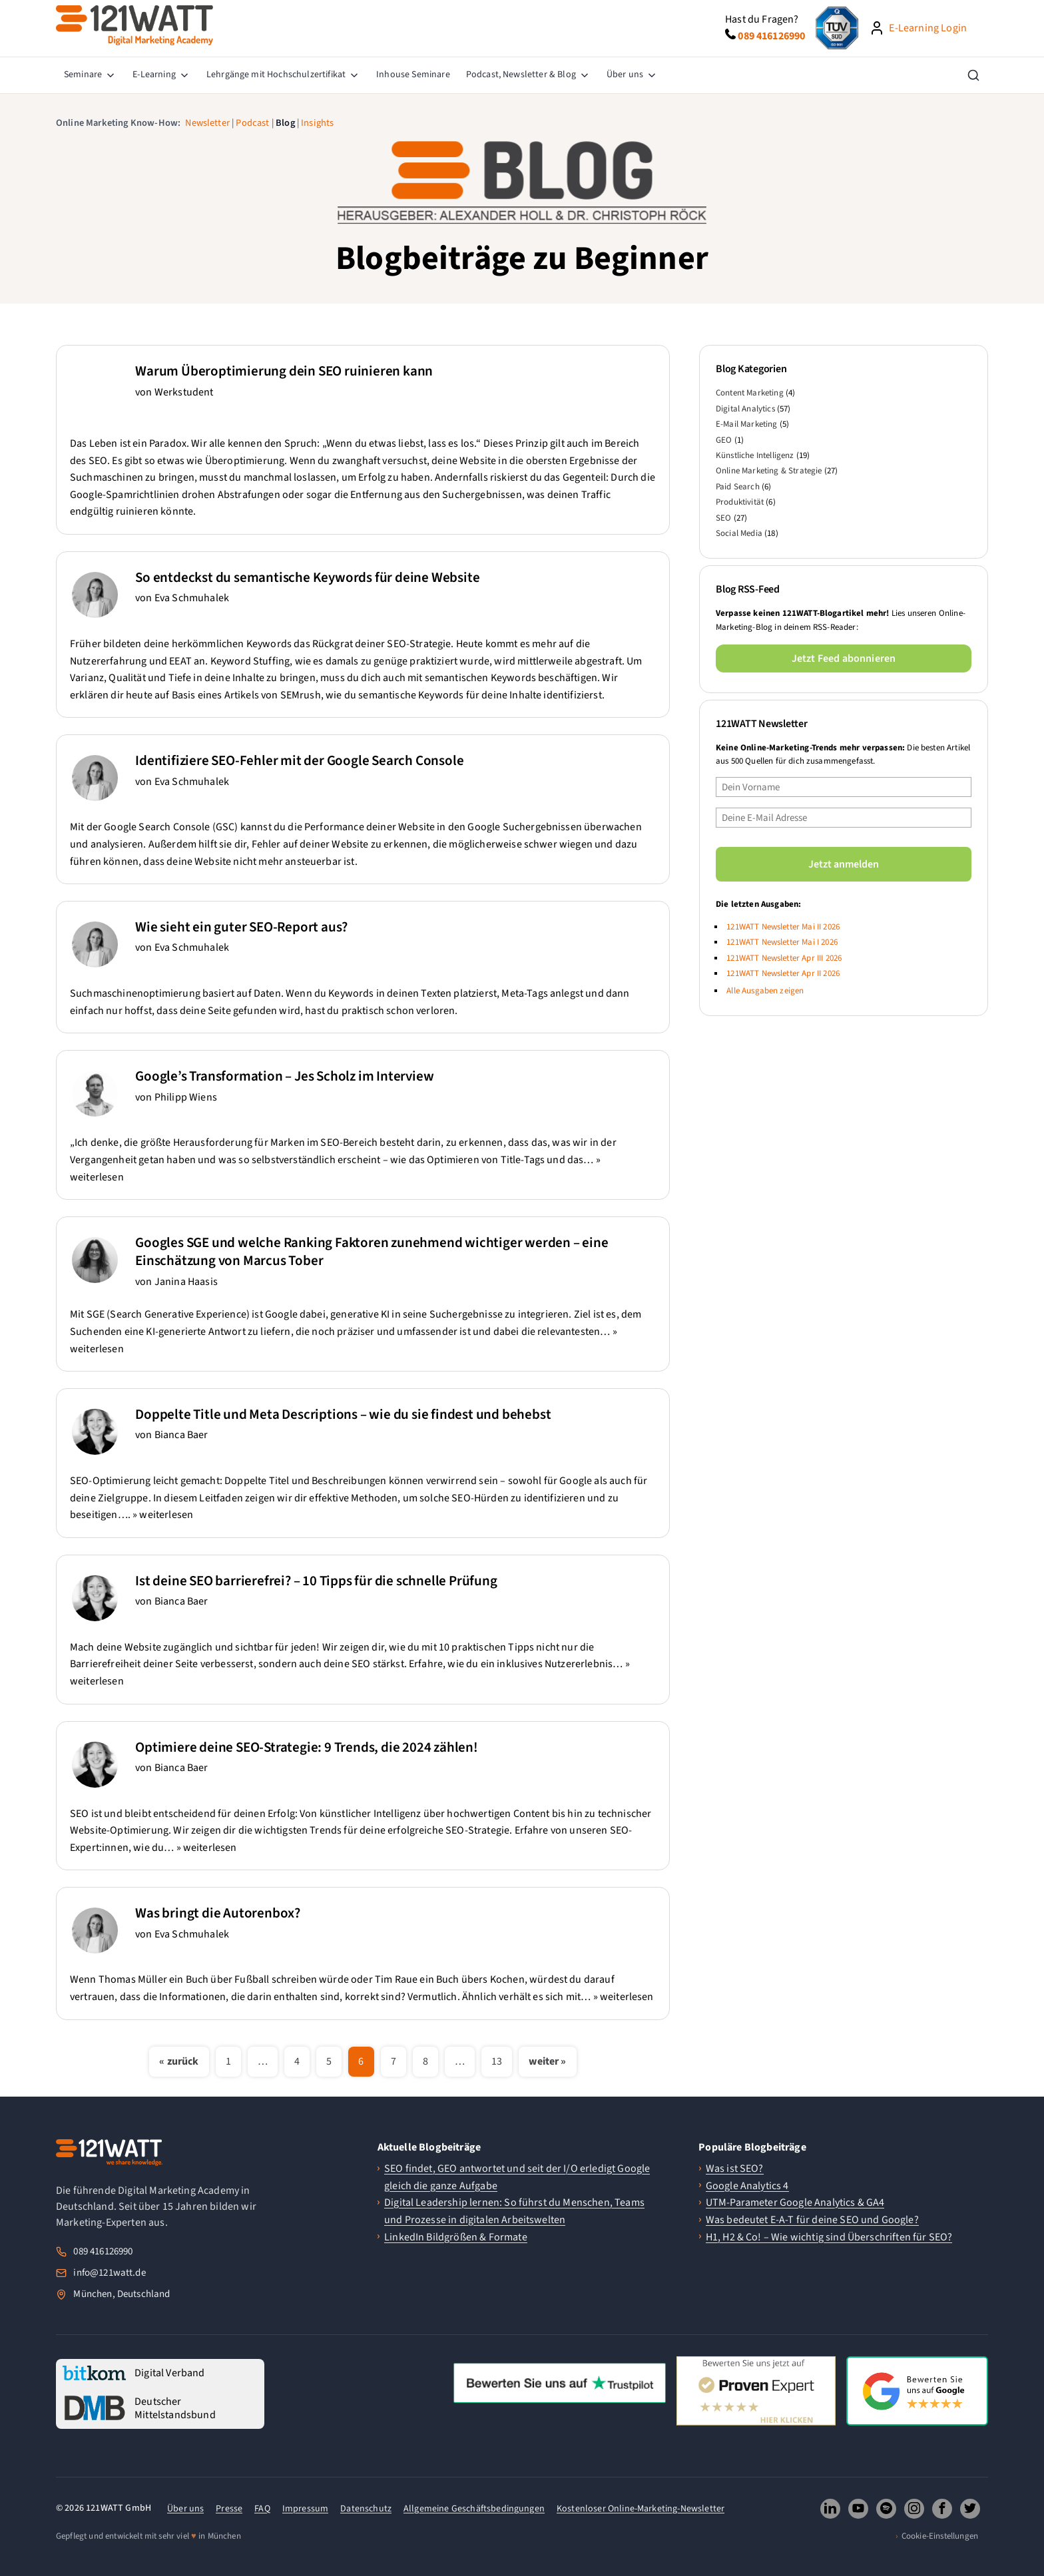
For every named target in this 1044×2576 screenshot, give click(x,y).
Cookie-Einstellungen (940, 2536)
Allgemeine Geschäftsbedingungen (474, 2508)
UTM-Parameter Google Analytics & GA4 (795, 2202)
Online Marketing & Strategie (769, 471)
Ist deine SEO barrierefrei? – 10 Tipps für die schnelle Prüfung (316, 1581)
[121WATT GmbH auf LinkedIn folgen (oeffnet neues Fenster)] (830, 2509)
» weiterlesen (162, 1514)
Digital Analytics (745, 409)
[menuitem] (90, 75)
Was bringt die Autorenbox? (217, 1913)
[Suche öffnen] (973, 75)
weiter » (547, 2061)
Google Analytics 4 (747, 2186)
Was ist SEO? (735, 2168)
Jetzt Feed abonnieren (844, 658)
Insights (317, 123)
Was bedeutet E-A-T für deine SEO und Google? (812, 2219)
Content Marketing (750, 393)
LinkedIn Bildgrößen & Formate (455, 2237)
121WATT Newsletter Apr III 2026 (784, 958)
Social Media (739, 533)
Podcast (252, 123)
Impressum (305, 2508)
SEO (723, 518)
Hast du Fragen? (761, 19)
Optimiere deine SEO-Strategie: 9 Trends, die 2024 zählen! (306, 1747)
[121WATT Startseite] (109, 2152)
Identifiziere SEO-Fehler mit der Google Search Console (299, 760)
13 (496, 2061)
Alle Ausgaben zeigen (765, 991)
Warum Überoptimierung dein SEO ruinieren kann (284, 371)
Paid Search (738, 487)
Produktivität (740, 502)
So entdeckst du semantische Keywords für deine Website (307, 577)
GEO (724, 440)
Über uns (185, 2508)
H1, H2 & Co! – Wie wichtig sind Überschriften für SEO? (829, 2237)
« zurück (178, 2061)
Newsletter (207, 123)
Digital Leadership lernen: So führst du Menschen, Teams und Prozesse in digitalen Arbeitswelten (514, 2211)
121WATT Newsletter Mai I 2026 (782, 942)
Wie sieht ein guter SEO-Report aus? (241, 927)
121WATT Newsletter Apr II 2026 (783, 973)
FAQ (262, 2508)
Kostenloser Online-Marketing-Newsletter (640, 2508)
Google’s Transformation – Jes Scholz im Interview (284, 1076)
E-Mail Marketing (747, 424)
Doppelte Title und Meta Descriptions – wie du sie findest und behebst (343, 1414)
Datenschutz (366, 2508)
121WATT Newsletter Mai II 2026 (783, 927)
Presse (229, 2508)
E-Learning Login (928, 28)
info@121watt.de (109, 2273)
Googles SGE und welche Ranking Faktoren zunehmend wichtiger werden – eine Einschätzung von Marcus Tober (371, 1251)
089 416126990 (102, 2251)
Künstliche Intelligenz (755, 455)
